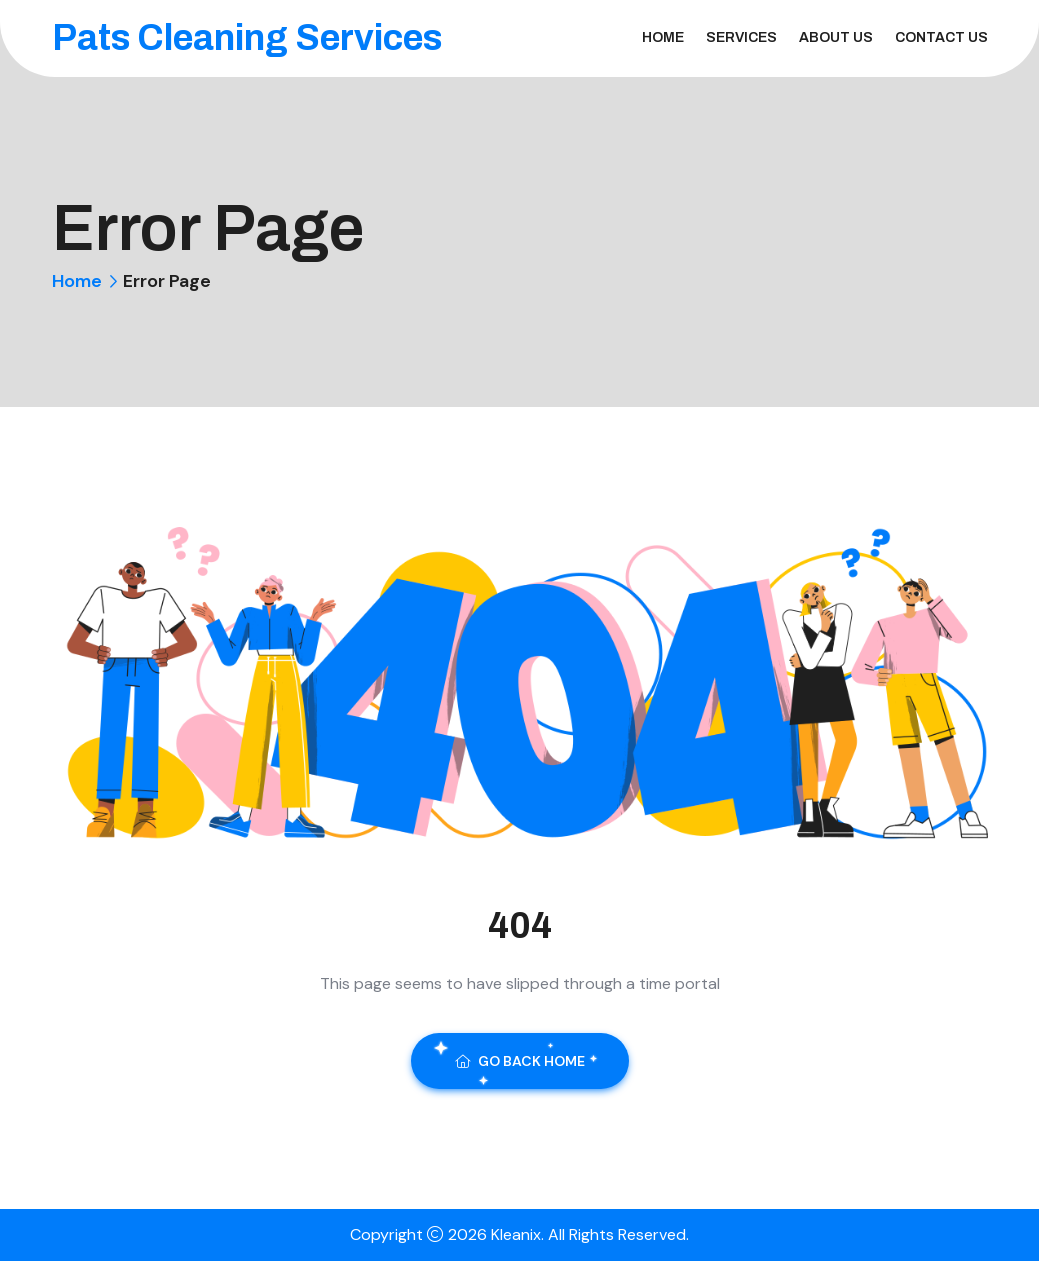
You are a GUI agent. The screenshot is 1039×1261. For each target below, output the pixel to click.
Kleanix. (519, 1234)
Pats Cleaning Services (247, 38)
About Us (836, 37)
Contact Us (941, 37)
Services (741, 37)
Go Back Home (520, 1061)
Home (663, 37)
